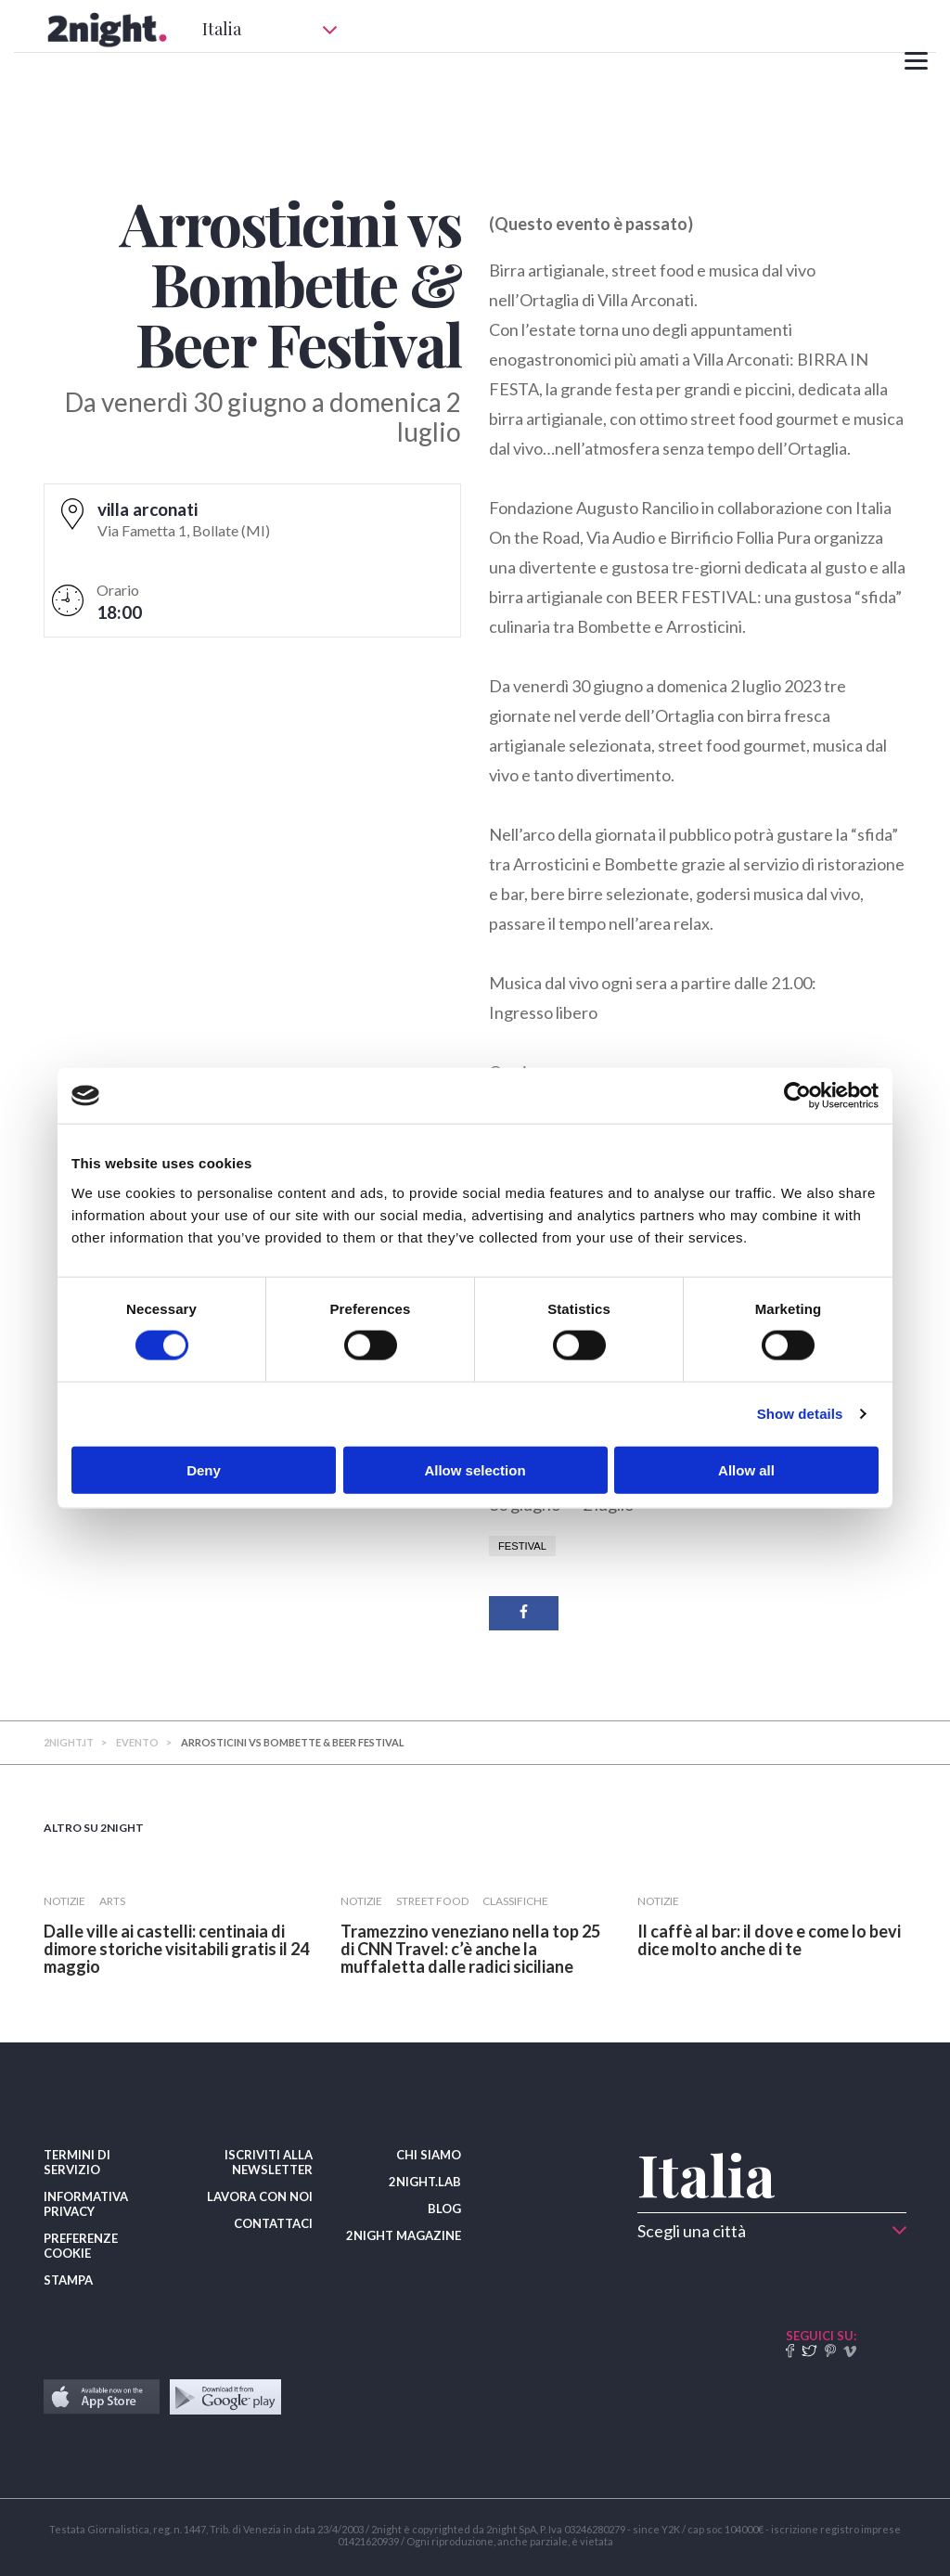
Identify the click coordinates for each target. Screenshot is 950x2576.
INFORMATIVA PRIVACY (86, 2204)
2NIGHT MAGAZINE (403, 2235)
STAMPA (68, 2280)
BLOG (444, 2208)
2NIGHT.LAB (425, 2181)
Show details (800, 1414)
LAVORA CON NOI (260, 2196)
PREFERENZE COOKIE (81, 2245)
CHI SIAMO (428, 2154)
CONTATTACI (273, 2223)
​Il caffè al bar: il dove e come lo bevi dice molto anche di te (769, 1940)
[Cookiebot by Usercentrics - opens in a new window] (797, 1096)
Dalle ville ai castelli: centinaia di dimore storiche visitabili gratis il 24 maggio (176, 1949)
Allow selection (474, 1469)
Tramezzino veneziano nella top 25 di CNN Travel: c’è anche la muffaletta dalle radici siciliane (470, 1949)
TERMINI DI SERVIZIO (77, 2162)
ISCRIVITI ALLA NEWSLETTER (269, 2162)
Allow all (746, 1469)
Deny (203, 1469)
